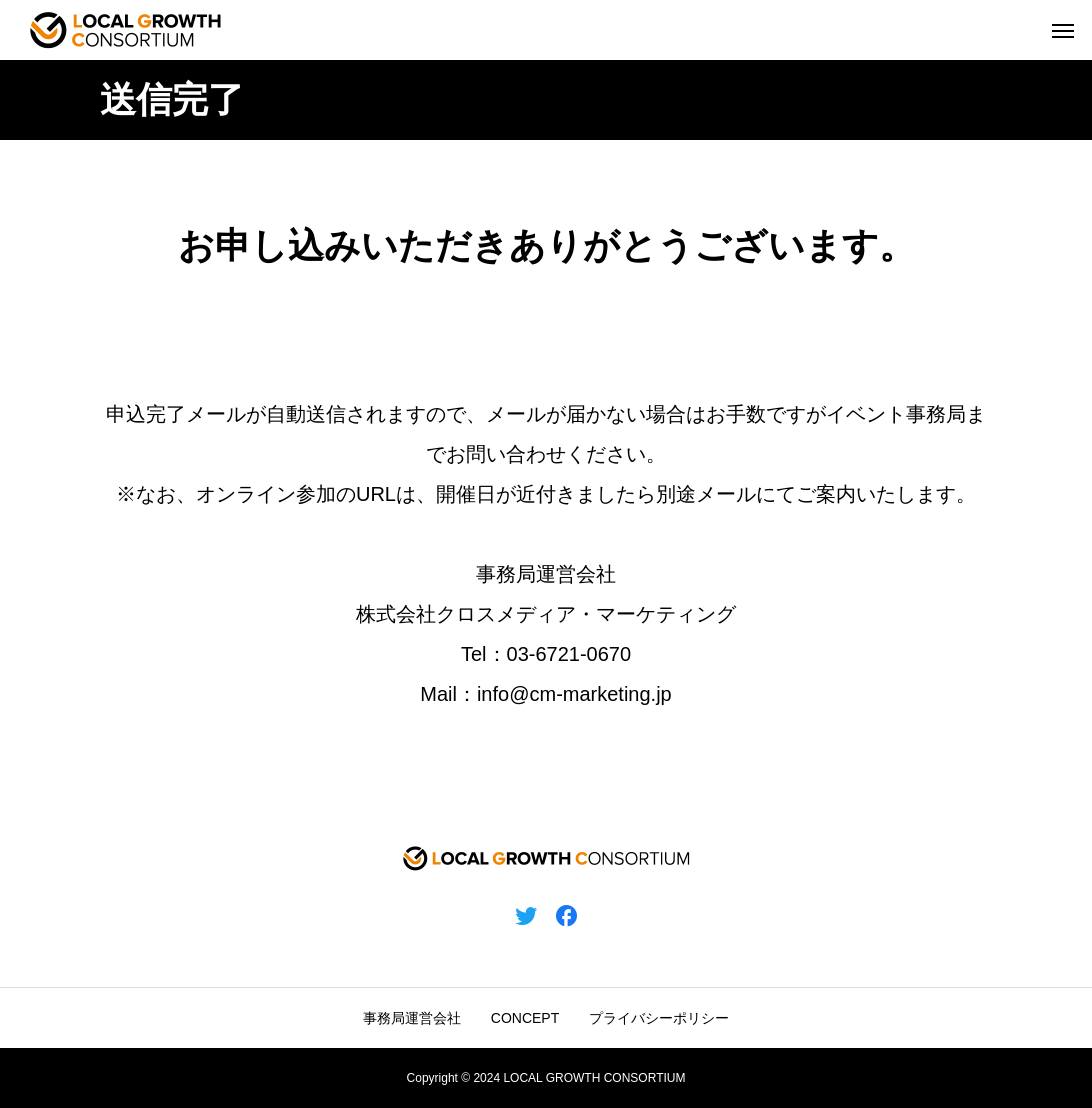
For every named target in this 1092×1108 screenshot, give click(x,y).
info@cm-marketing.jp (574, 694)
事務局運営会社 (412, 1018)
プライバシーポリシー (659, 1018)
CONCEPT (525, 1018)
